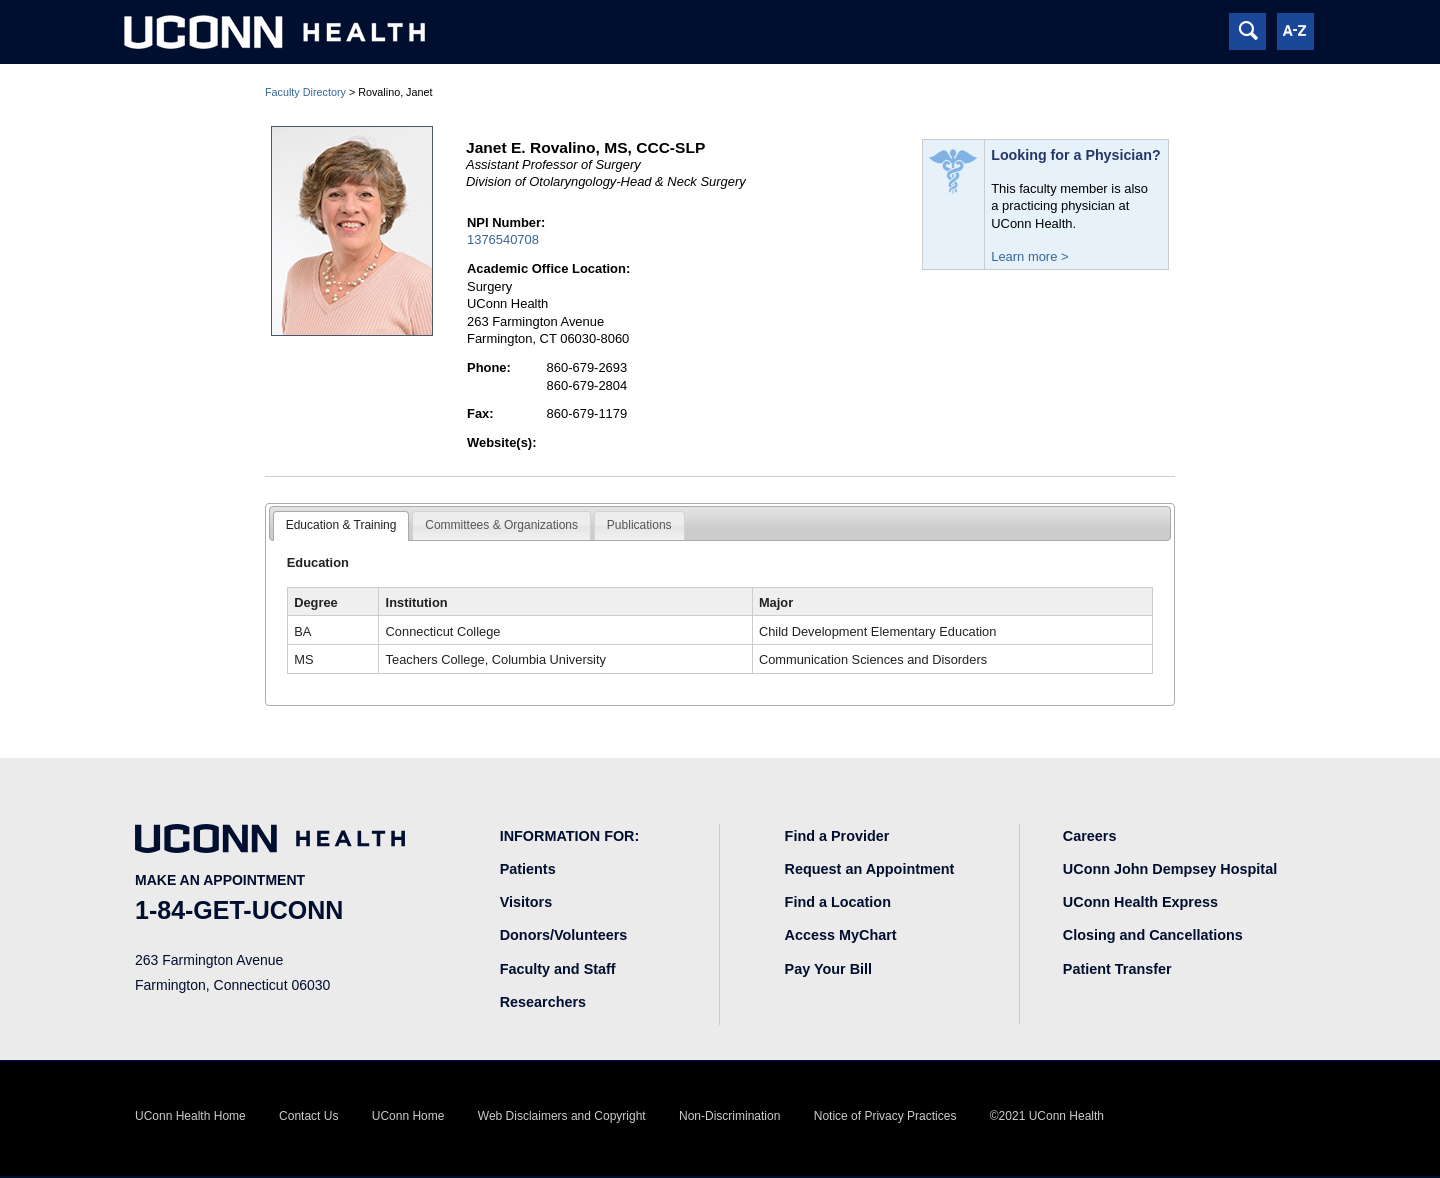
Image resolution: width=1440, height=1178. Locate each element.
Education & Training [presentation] (341, 525)
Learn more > (1029, 256)
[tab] (341, 526)
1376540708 (503, 239)
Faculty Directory (305, 92)
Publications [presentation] (639, 525)
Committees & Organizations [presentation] (501, 525)
